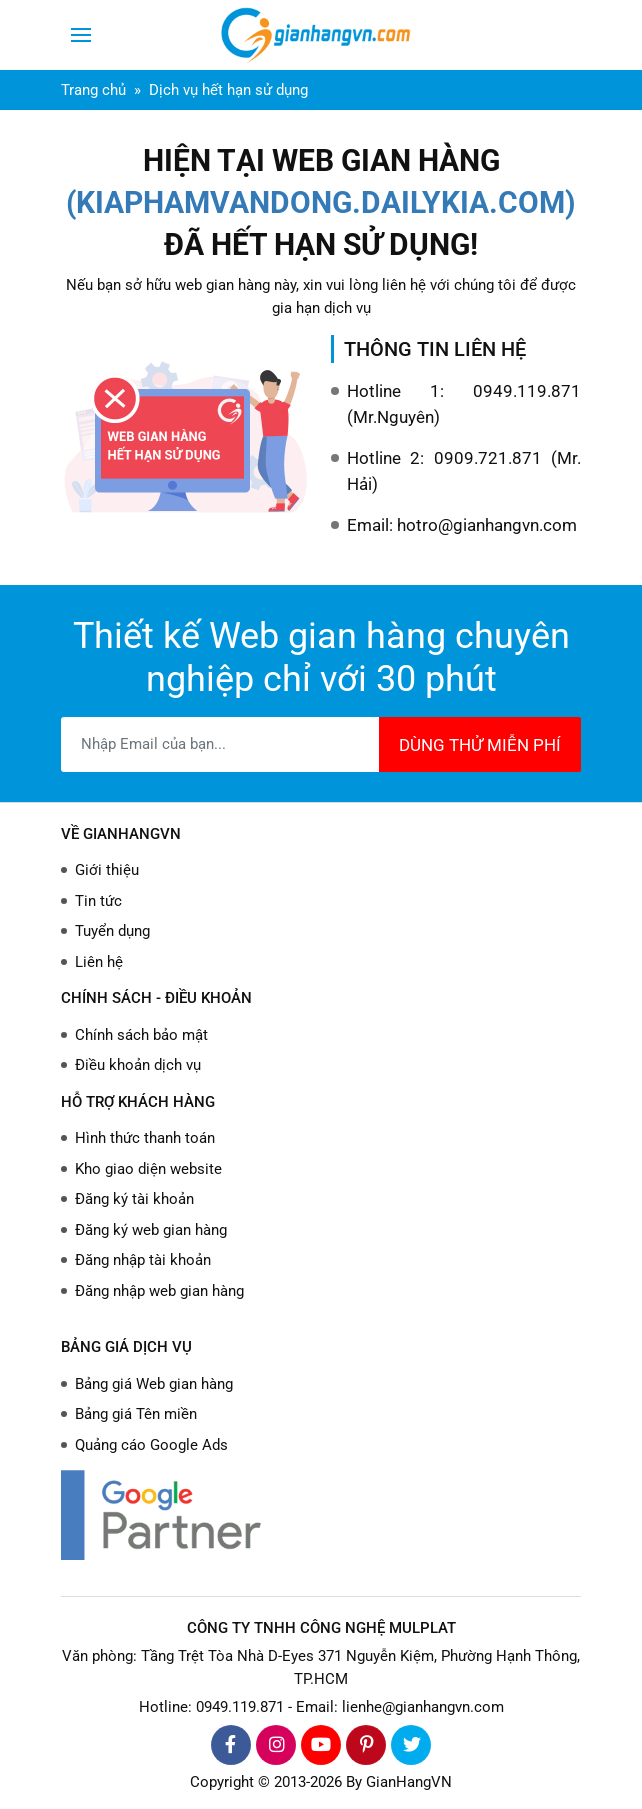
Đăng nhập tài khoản (143, 1260)
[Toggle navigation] (81, 35)
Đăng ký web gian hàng (151, 1230)
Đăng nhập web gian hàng (159, 1291)
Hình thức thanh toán (145, 1138)
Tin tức (98, 901)
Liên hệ (99, 962)
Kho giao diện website (148, 1169)
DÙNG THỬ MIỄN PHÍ (480, 745)
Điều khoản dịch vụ (138, 1065)
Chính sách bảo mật (141, 1035)
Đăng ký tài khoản (134, 1199)
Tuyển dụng (112, 931)
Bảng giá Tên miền (136, 1414)
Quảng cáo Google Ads (151, 1445)
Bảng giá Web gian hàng (154, 1384)
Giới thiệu (107, 870)
